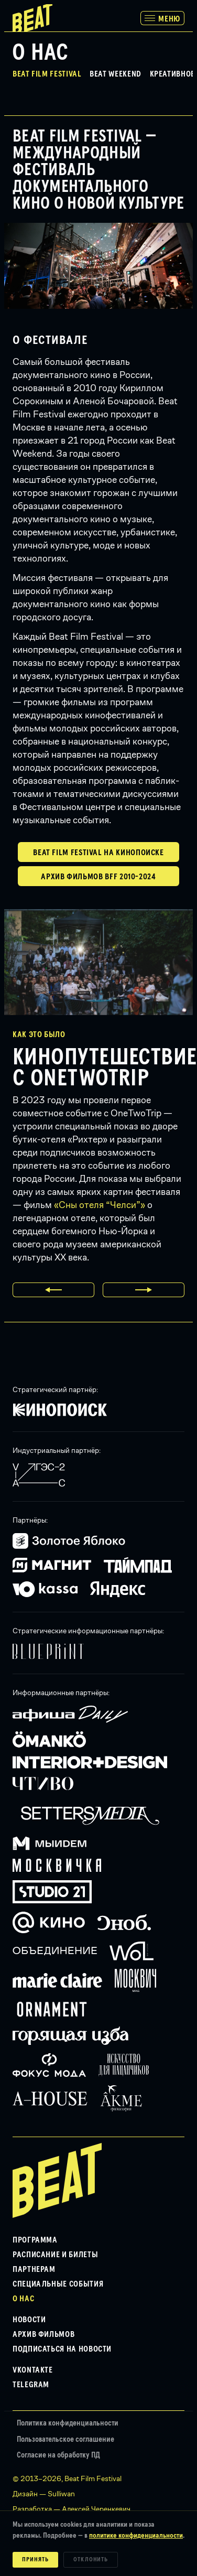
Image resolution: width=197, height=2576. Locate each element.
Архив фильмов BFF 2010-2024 (98, 876)
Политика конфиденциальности (67, 2423)
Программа (35, 2240)
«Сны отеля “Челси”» (99, 1205)
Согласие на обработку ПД (58, 2455)
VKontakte (33, 2370)
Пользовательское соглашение (65, 2439)
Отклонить (90, 2560)
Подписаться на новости (62, 2349)
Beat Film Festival (47, 74)
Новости (29, 2319)
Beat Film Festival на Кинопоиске (98, 852)
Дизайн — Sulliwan (44, 2493)
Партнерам (34, 2269)
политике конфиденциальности (136, 2535)
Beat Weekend (115, 74)
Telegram (31, 2384)
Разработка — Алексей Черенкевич (71, 2509)
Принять (35, 2560)
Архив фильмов (43, 2334)
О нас (23, 2298)
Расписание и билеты (55, 2254)
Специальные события (58, 2284)
